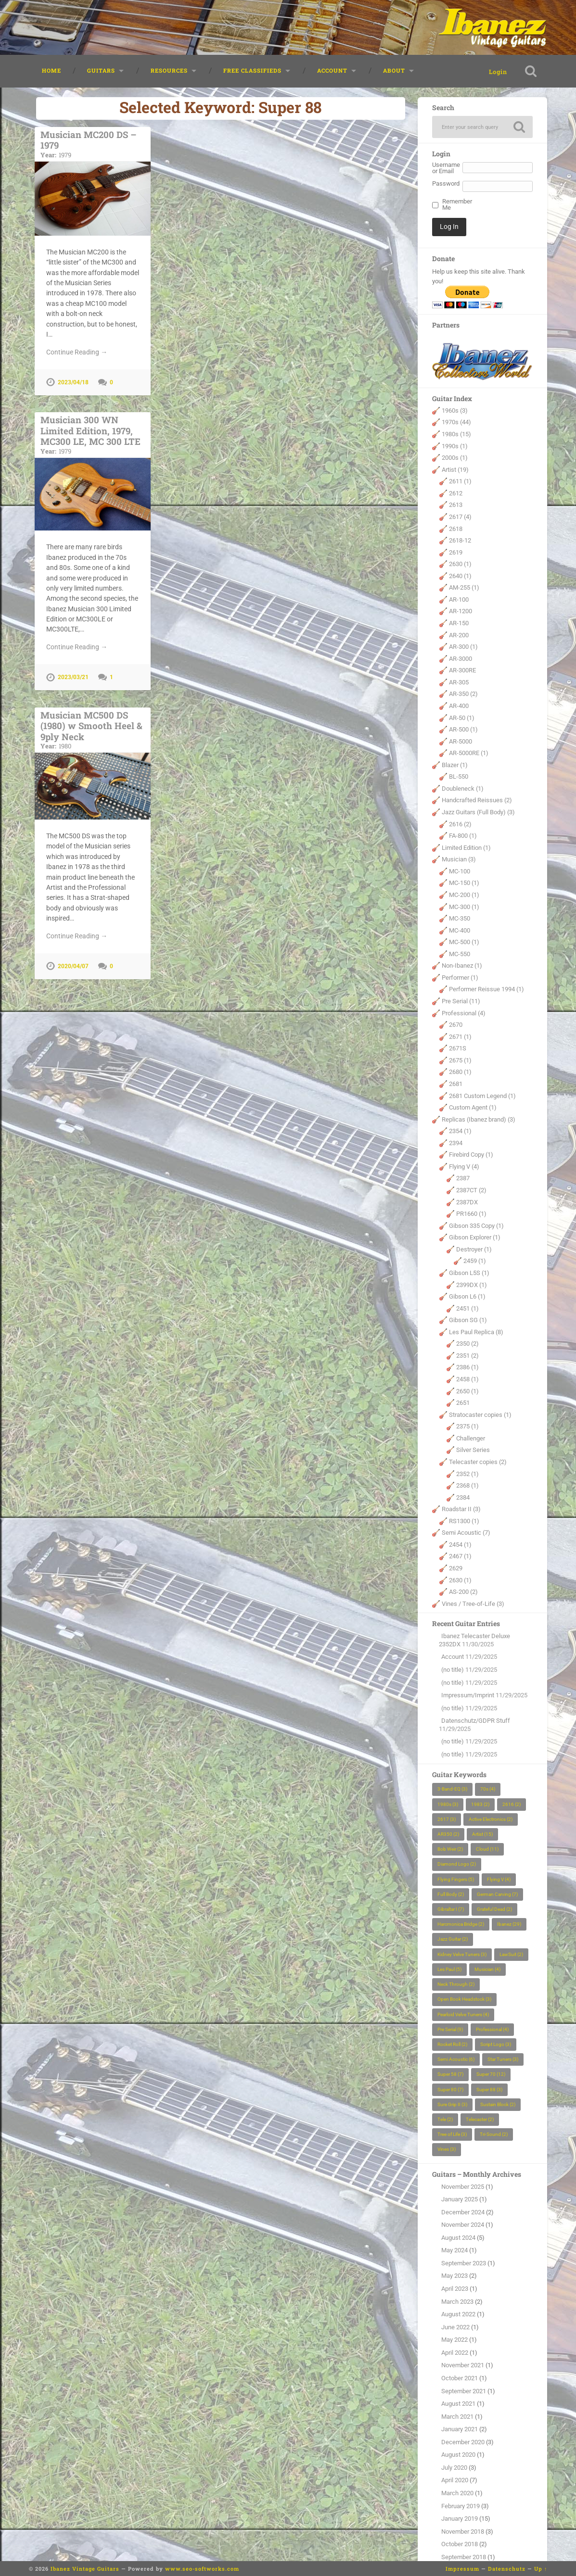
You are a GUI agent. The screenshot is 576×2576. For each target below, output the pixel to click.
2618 (455, 528)
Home (51, 70)
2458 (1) (467, 1379)
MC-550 (459, 954)
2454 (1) (460, 1544)
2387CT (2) (471, 1190)
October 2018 (459, 2544)
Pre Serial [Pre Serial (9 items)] (450, 2029)
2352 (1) (467, 1473)
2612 (455, 493)
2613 (455, 504)
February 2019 (460, 2506)
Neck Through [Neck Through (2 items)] (455, 1984)
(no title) (452, 1669)
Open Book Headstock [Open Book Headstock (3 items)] (464, 1999)
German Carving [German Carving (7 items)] (497, 1894)
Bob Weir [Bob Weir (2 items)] (450, 1849)
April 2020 (454, 2480)
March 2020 (457, 2493)
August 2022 (458, 2314)
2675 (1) (460, 1060)
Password (446, 184)
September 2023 (463, 2263)
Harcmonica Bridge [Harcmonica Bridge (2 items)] (460, 1924)
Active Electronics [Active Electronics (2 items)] (490, 1819)
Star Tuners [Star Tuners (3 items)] (502, 2059)
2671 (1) (460, 1036)
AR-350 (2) (463, 693)
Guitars (101, 70)
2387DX (467, 1202)
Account (332, 70)
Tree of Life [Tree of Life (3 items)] (452, 2134)
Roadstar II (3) (461, 1509)
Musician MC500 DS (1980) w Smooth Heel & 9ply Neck (92, 729)
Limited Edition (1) (466, 847)
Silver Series (473, 1449)
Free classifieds (252, 70)
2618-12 (460, 540)
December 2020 (463, 2442)
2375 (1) (467, 1426)
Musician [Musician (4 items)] (487, 1969)
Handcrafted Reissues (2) (477, 800)
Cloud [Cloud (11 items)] (487, 1849)
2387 (463, 1178)
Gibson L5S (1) (469, 1272)
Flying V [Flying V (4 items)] (499, 1879)
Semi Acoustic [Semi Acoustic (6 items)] (455, 2059)
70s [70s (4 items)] (487, 1789)
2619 (455, 552)
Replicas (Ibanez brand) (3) (478, 1119)
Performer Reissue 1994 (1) (486, 989)
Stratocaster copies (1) (480, 1414)
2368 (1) (467, 1485)
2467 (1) (460, 1556)
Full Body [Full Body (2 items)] (450, 1894)
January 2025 (459, 2199)
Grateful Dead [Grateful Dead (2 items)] (494, 1909)
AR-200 (459, 635)
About (394, 70)
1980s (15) (456, 434)
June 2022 (455, 2327)
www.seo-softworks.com (202, 2568)
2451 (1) (467, 1308)
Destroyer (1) (474, 1249)
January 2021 (459, 2429)
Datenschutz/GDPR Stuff (475, 1720)
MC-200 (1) (464, 894)
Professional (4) (464, 1013)
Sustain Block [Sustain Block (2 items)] (497, 2104)
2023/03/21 (73, 677)
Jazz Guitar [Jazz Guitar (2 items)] (452, 1939)
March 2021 (457, 2416)
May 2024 (454, 2250)
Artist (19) (455, 469)
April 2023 (454, 2288)
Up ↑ (541, 2568)
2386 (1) (467, 1367)
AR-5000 (460, 741)
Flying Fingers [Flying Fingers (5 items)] (455, 1879)
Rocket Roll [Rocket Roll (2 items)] (452, 2044)
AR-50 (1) (461, 717)
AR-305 (459, 682)
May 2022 (454, 2339)
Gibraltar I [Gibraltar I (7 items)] (450, 1909)
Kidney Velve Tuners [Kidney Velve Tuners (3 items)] (461, 1954)
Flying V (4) (464, 1166)
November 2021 (462, 2365)
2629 (455, 1568)
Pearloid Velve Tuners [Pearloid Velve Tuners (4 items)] (463, 2014)
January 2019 (459, 2518)
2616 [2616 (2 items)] (511, 1804)
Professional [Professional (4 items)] (492, 2029)
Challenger (470, 1438)
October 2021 (459, 2378)
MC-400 (459, 930)
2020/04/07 (73, 966)
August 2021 (458, 2403)
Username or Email (446, 168)
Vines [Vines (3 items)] (446, 2149)
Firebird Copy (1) (471, 1154)
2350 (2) (467, 1343)
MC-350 (459, 918)
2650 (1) (467, 1391)
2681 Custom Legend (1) (482, 1095)
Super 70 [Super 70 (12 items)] (490, 2074)
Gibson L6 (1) (467, 1296)
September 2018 (463, 2557)
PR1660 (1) (471, 1213)
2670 (455, 1024)
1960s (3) (455, 410)
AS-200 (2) (463, 1591)
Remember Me (455, 205)
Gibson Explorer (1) (474, 1237)
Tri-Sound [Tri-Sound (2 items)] (494, 2134)
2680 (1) (460, 1071)
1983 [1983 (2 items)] (480, 1804)
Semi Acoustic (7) (466, 1532)
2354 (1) (460, 1131)
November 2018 (462, 2531)
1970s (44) (456, 422)
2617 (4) (460, 516)
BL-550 (458, 776)
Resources (169, 70)
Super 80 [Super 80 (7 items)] (450, 2089)
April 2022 (454, 2352)
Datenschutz (506, 2568)
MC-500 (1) (464, 942)
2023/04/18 (73, 382)
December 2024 (463, 2212)
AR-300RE (462, 670)
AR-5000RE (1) (468, 753)
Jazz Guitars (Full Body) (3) (478, 812)
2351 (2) (467, 1355)
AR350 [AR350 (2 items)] (448, 1834)
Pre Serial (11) (461, 1001)
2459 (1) (474, 1260)
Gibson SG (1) (468, 1320)
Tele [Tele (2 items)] (445, 2119)
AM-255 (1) (464, 587)
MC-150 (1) (464, 882)
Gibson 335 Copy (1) (476, 1225)
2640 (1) (460, 576)
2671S (457, 1048)
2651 (463, 1402)
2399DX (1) (471, 1284)
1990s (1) (455, 446)
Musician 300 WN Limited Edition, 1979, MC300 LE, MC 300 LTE (92, 434)
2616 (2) (460, 824)
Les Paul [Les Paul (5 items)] (449, 1969)
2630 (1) (460, 564)
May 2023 (454, 2275)
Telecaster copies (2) (478, 1461)
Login (498, 72)
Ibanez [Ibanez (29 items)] (509, 1924)
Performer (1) (460, 977)
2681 (455, 1083)
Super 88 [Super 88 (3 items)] (489, 2089)
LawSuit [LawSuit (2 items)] (511, 1954)
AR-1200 (460, 611)
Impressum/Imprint (467, 1695)
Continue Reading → (76, 352)
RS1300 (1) (464, 1521)
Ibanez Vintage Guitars (85, 2568)
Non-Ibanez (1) (462, 965)
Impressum (462, 2568)
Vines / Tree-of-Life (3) (473, 1603)
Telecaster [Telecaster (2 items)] (480, 2119)
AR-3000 (460, 658)
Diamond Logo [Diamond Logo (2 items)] (456, 1864)
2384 (463, 1497)
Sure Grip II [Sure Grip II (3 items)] (452, 2104)
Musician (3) (459, 859)
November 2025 (462, 2186)
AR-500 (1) (463, 729)
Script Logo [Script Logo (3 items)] (495, 2044)
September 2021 (463, 2391)
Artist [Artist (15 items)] (482, 1834)
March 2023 (457, 2301)
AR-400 (459, 705)
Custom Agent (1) (473, 1107)
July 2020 (454, 2467)
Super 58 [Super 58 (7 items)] (450, 2074)
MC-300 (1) (464, 906)
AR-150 (459, 623)
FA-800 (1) (463, 835)
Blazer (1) (455, 765)
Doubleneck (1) (463, 788)
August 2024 (458, 2237)
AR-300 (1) (463, 646)
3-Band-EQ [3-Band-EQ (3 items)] (452, 1789)
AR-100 (459, 599)
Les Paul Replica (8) (476, 1332)
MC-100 (459, 871)
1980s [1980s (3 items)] (447, 1804)
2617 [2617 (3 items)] (446, 1819)
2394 (455, 1143)
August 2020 (458, 2454)
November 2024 (462, 2224)
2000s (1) (455, 457)
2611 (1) (460, 481)
